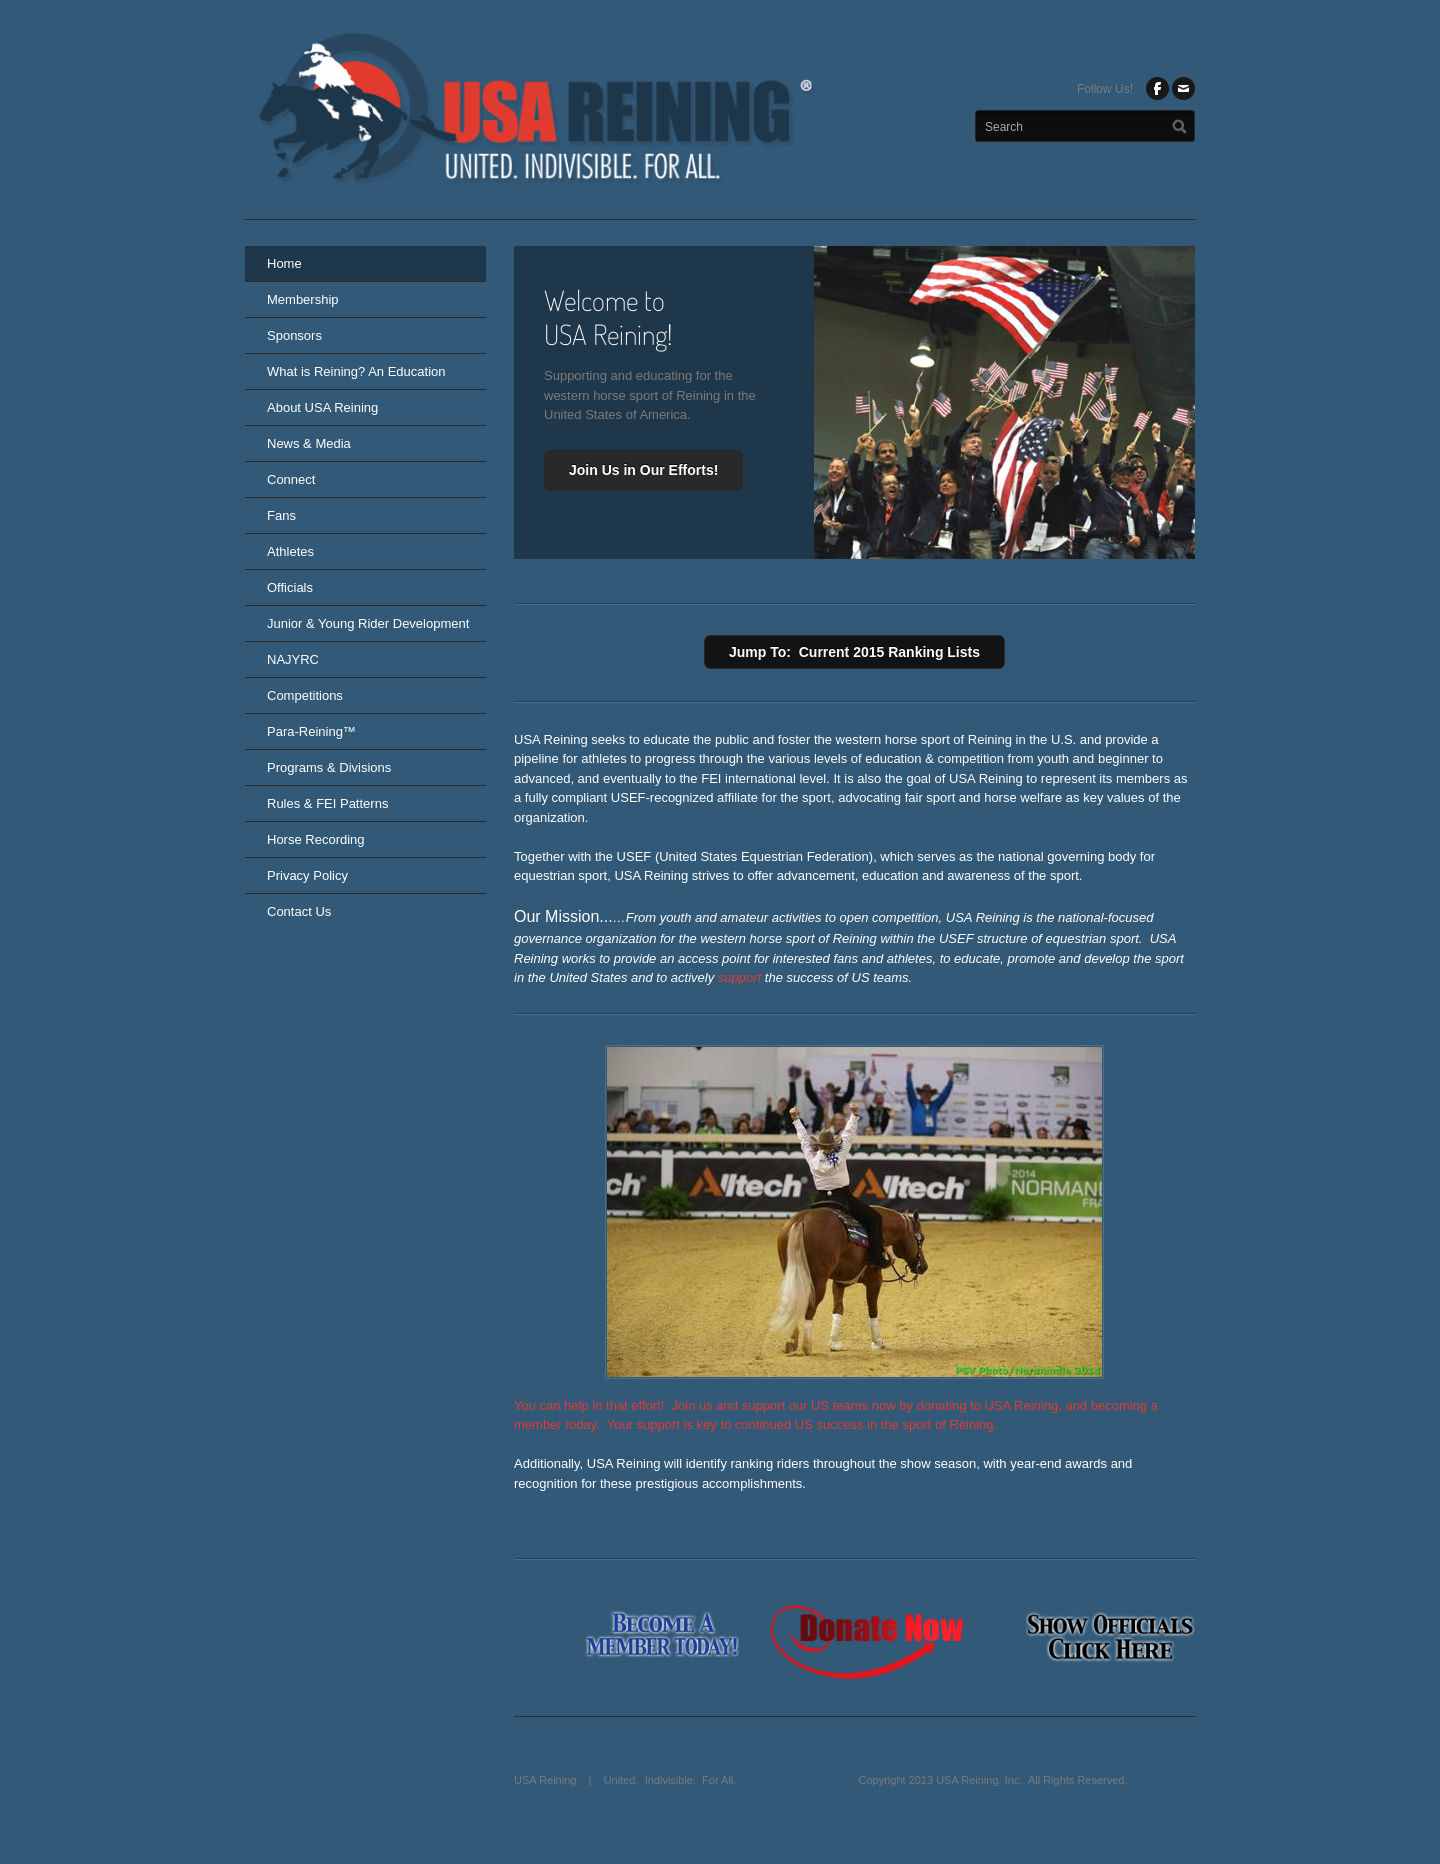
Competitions (305, 695)
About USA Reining (322, 407)
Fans (281, 515)
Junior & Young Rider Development (368, 623)
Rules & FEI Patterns (327, 803)
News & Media (309, 443)
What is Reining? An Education (356, 371)
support (739, 977)
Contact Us (299, 911)
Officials (290, 587)
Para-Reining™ (311, 731)
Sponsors (294, 335)
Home (284, 263)
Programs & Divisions (329, 767)
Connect (291, 479)
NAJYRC (293, 659)
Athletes (290, 551)
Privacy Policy (307, 875)
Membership (303, 299)
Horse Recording (316, 839)
